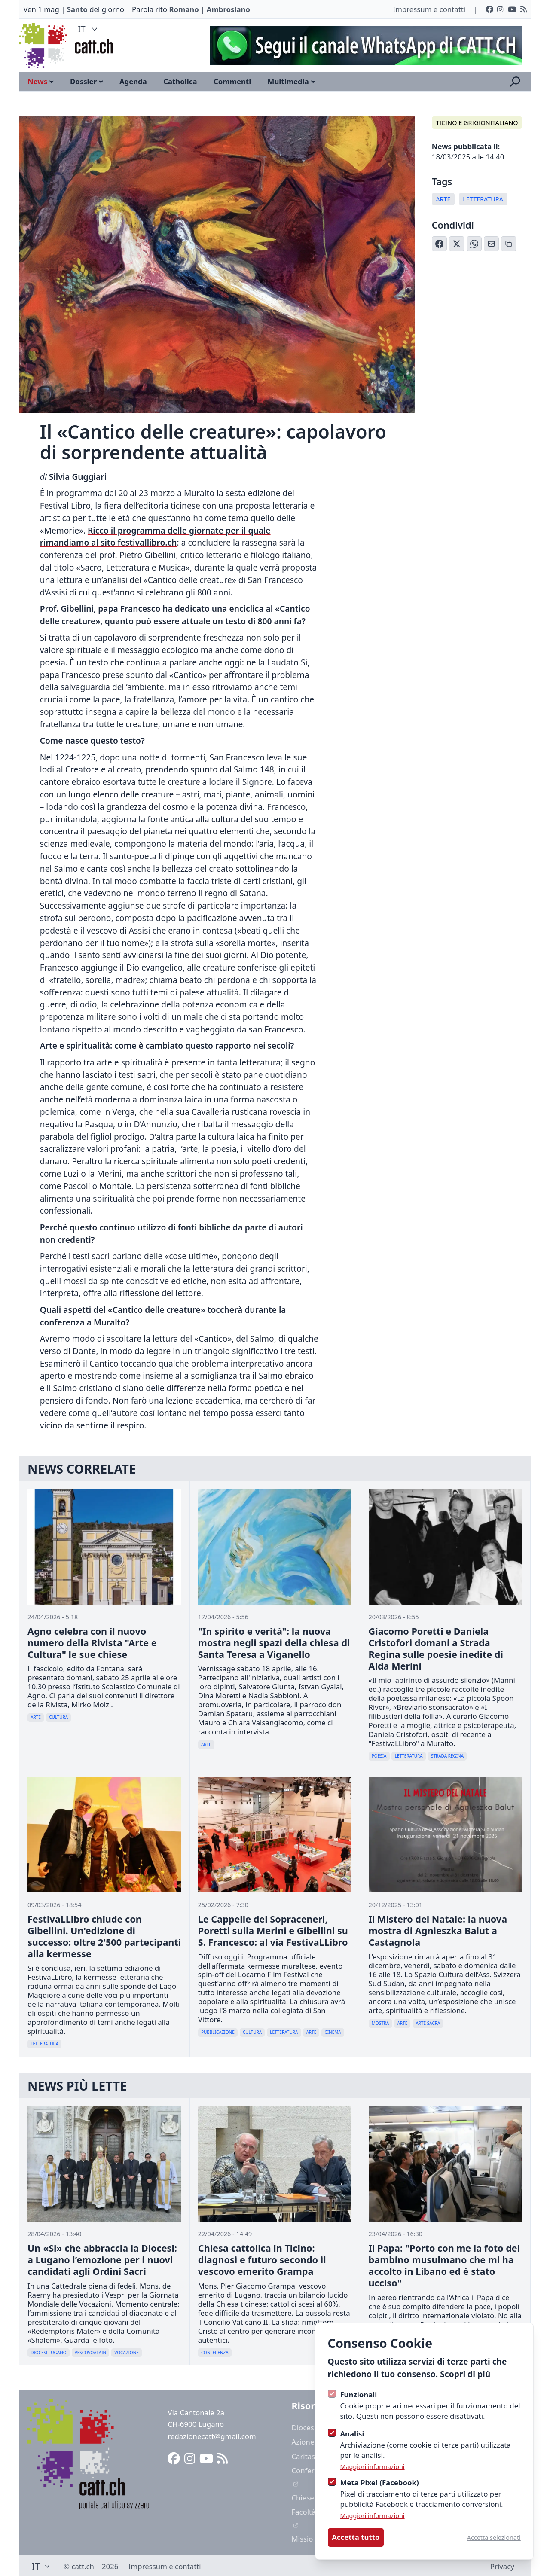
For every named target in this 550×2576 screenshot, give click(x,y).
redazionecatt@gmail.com (212, 2436)
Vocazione (126, 2353)
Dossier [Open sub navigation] (86, 81)
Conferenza (215, 2353)
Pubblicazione (218, 2032)
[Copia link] (508, 244)
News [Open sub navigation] (41, 81)
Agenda (133, 81)
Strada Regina (447, 1756)
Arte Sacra (428, 2023)
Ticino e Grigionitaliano (477, 123)
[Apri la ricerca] (515, 81)
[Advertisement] (362, 45)
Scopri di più (465, 2374)
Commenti (232, 81)
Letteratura (483, 199)
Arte (443, 199)
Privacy (502, 2566)
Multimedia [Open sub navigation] (291, 81)
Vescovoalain (90, 2353)
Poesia (379, 1756)
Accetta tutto (355, 2537)
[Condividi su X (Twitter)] (456, 244)
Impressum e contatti (429, 9)
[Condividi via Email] (491, 244)
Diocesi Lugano (48, 2353)
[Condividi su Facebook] (439, 244)
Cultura (58, 1717)
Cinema (332, 2032)
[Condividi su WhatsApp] (474, 244)
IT (89, 29)
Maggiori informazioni (372, 2467)
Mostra (380, 2023)
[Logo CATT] (44, 45)
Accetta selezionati (494, 2537)
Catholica (180, 81)
